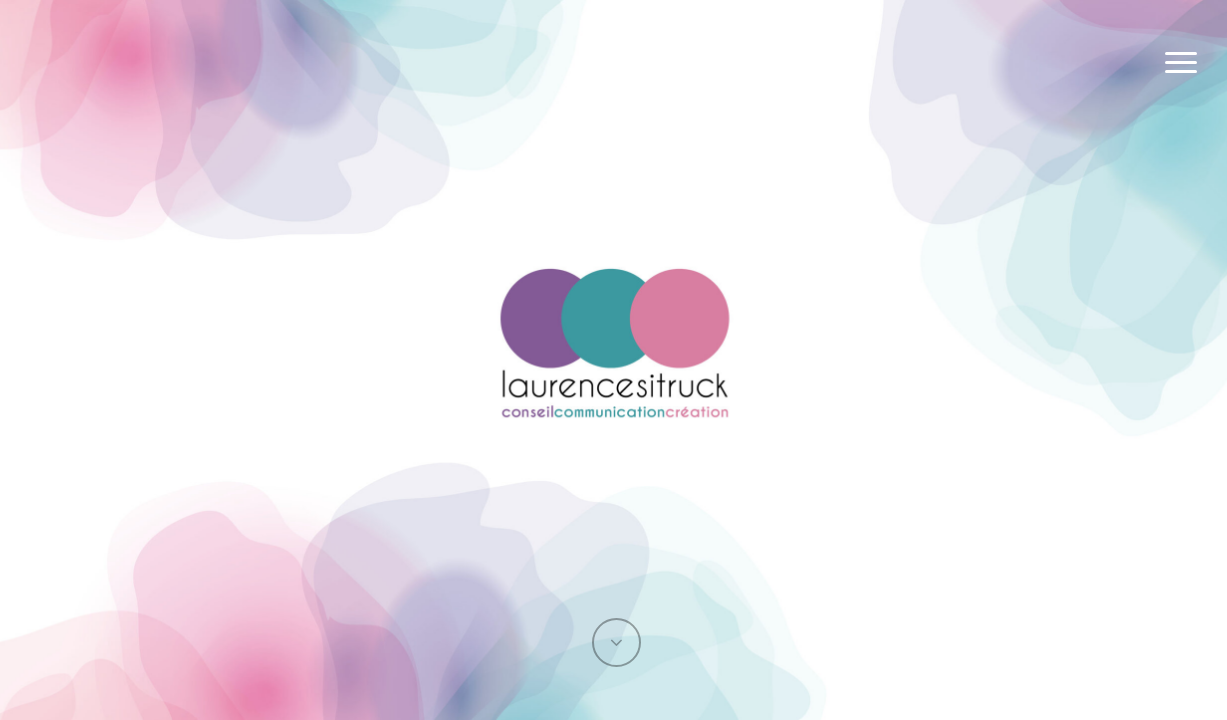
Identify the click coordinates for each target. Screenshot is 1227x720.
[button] (1182, 63)
